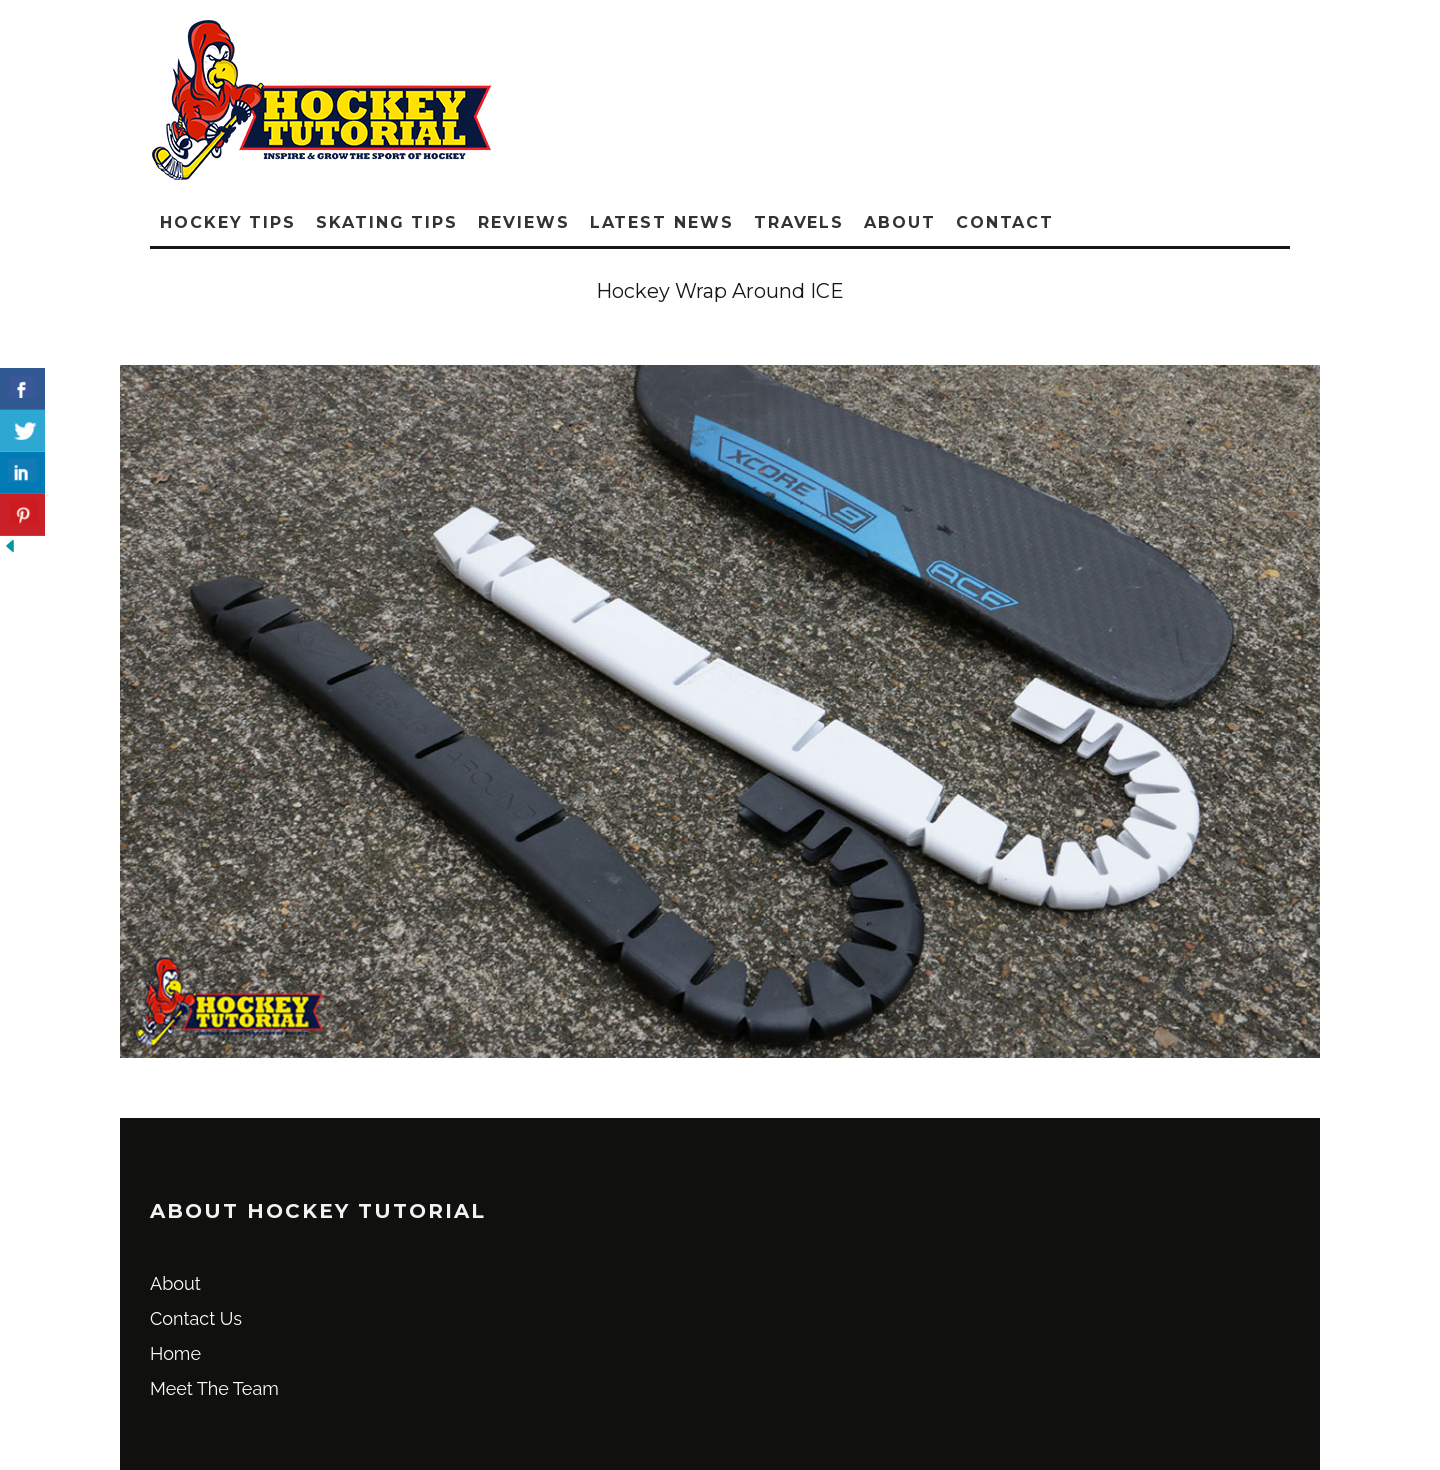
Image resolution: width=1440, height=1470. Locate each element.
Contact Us (196, 1318)
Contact (1005, 222)
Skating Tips (387, 222)
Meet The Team (214, 1388)
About (900, 222)
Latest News (662, 222)
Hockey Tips (228, 222)
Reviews (523, 222)
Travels (799, 222)
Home (175, 1353)
